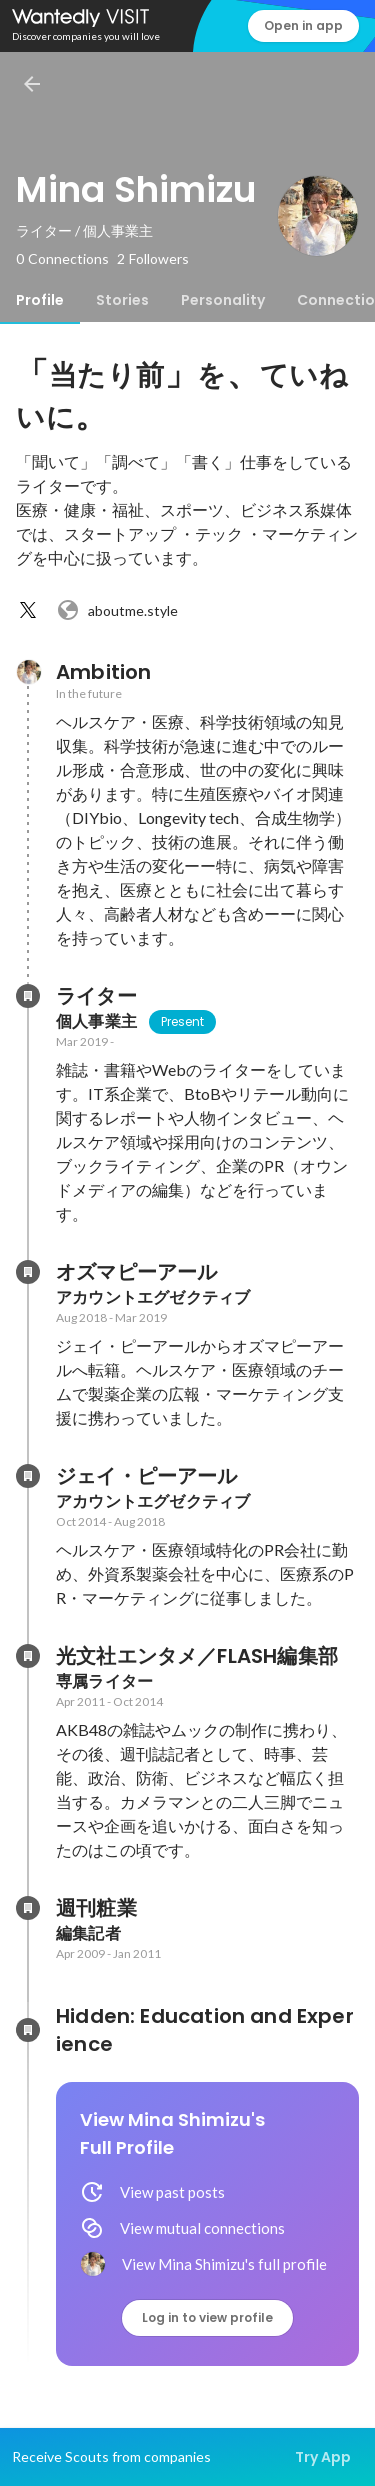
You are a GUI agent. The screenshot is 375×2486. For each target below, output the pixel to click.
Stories (122, 300)
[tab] (40, 300)
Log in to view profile (207, 2317)
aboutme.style (117, 610)
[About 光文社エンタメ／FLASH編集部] (28, 1656)
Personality (223, 300)
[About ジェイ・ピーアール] (28, 1476)
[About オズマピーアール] (28, 1272)
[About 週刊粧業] (28, 1908)
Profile (40, 300)
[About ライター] (28, 996)
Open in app (303, 25)
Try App (323, 2457)
